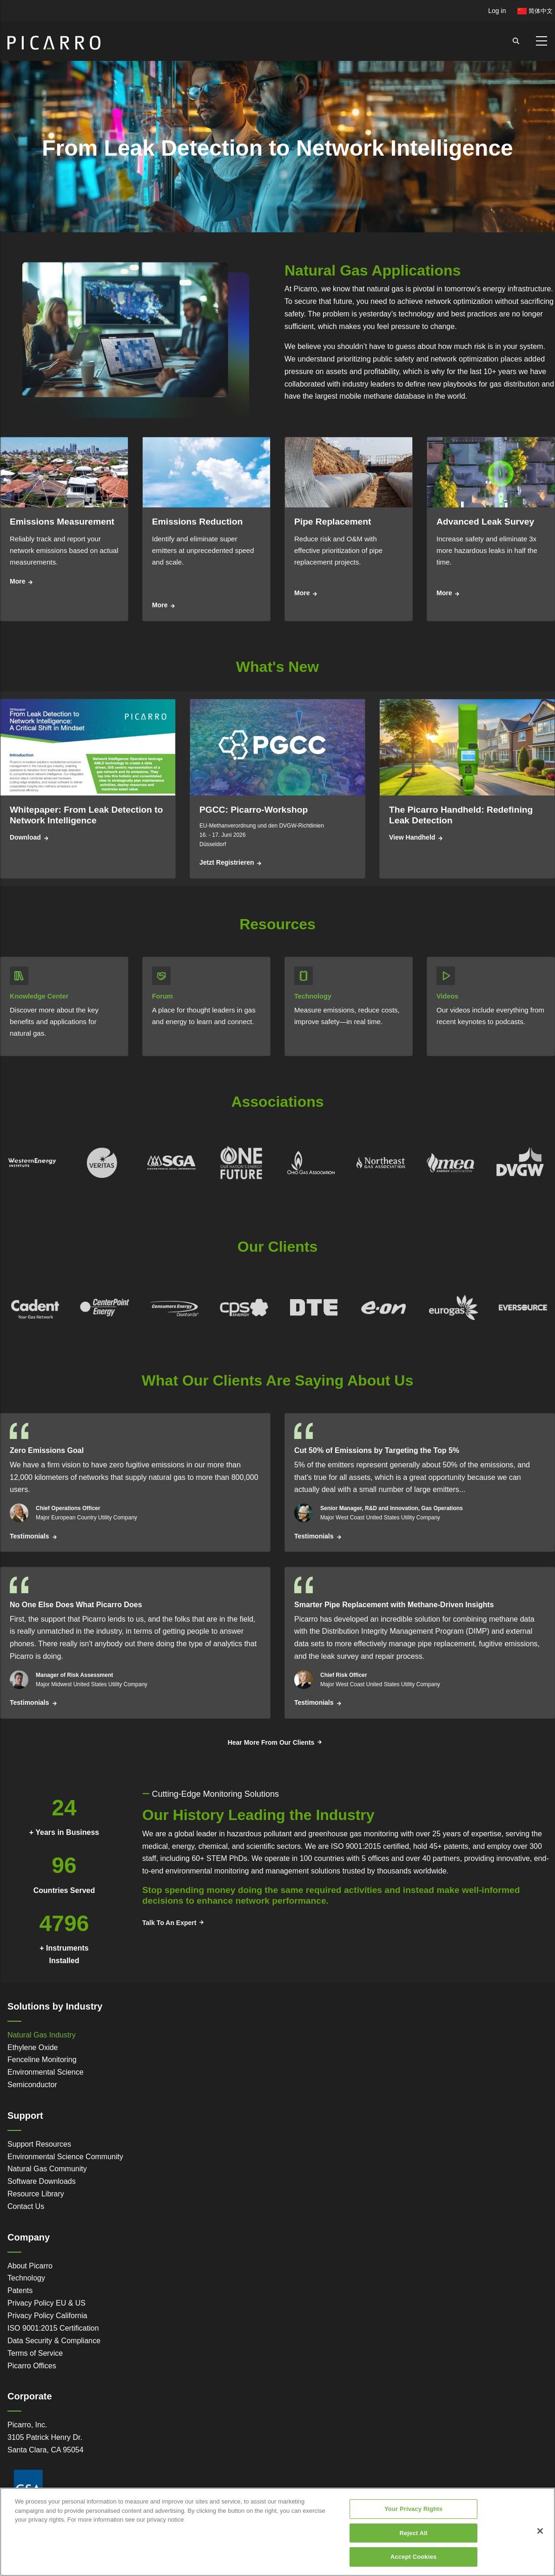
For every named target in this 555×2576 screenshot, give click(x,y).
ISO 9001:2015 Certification (53, 2328)
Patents (20, 2290)
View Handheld (412, 837)
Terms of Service (35, 2353)
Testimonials (29, 1536)
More (17, 581)
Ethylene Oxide (32, 2047)
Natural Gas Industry (41, 2035)
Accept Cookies (413, 2557)
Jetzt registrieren (226, 862)
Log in (497, 10)
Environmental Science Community (65, 2157)
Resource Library (35, 2194)
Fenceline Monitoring (42, 2059)
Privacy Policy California (47, 2316)
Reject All (413, 2533)
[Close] (540, 2531)
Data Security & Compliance (53, 2341)
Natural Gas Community (47, 2169)
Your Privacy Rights (413, 2509)
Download (25, 837)
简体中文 (535, 10)
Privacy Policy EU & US (46, 2303)
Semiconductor (32, 2085)
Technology (26, 2278)
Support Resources (39, 2144)
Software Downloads (41, 2181)
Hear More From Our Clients (271, 1742)
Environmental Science (45, 2072)
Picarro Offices (31, 2366)
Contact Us (25, 2206)
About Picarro (30, 2266)
